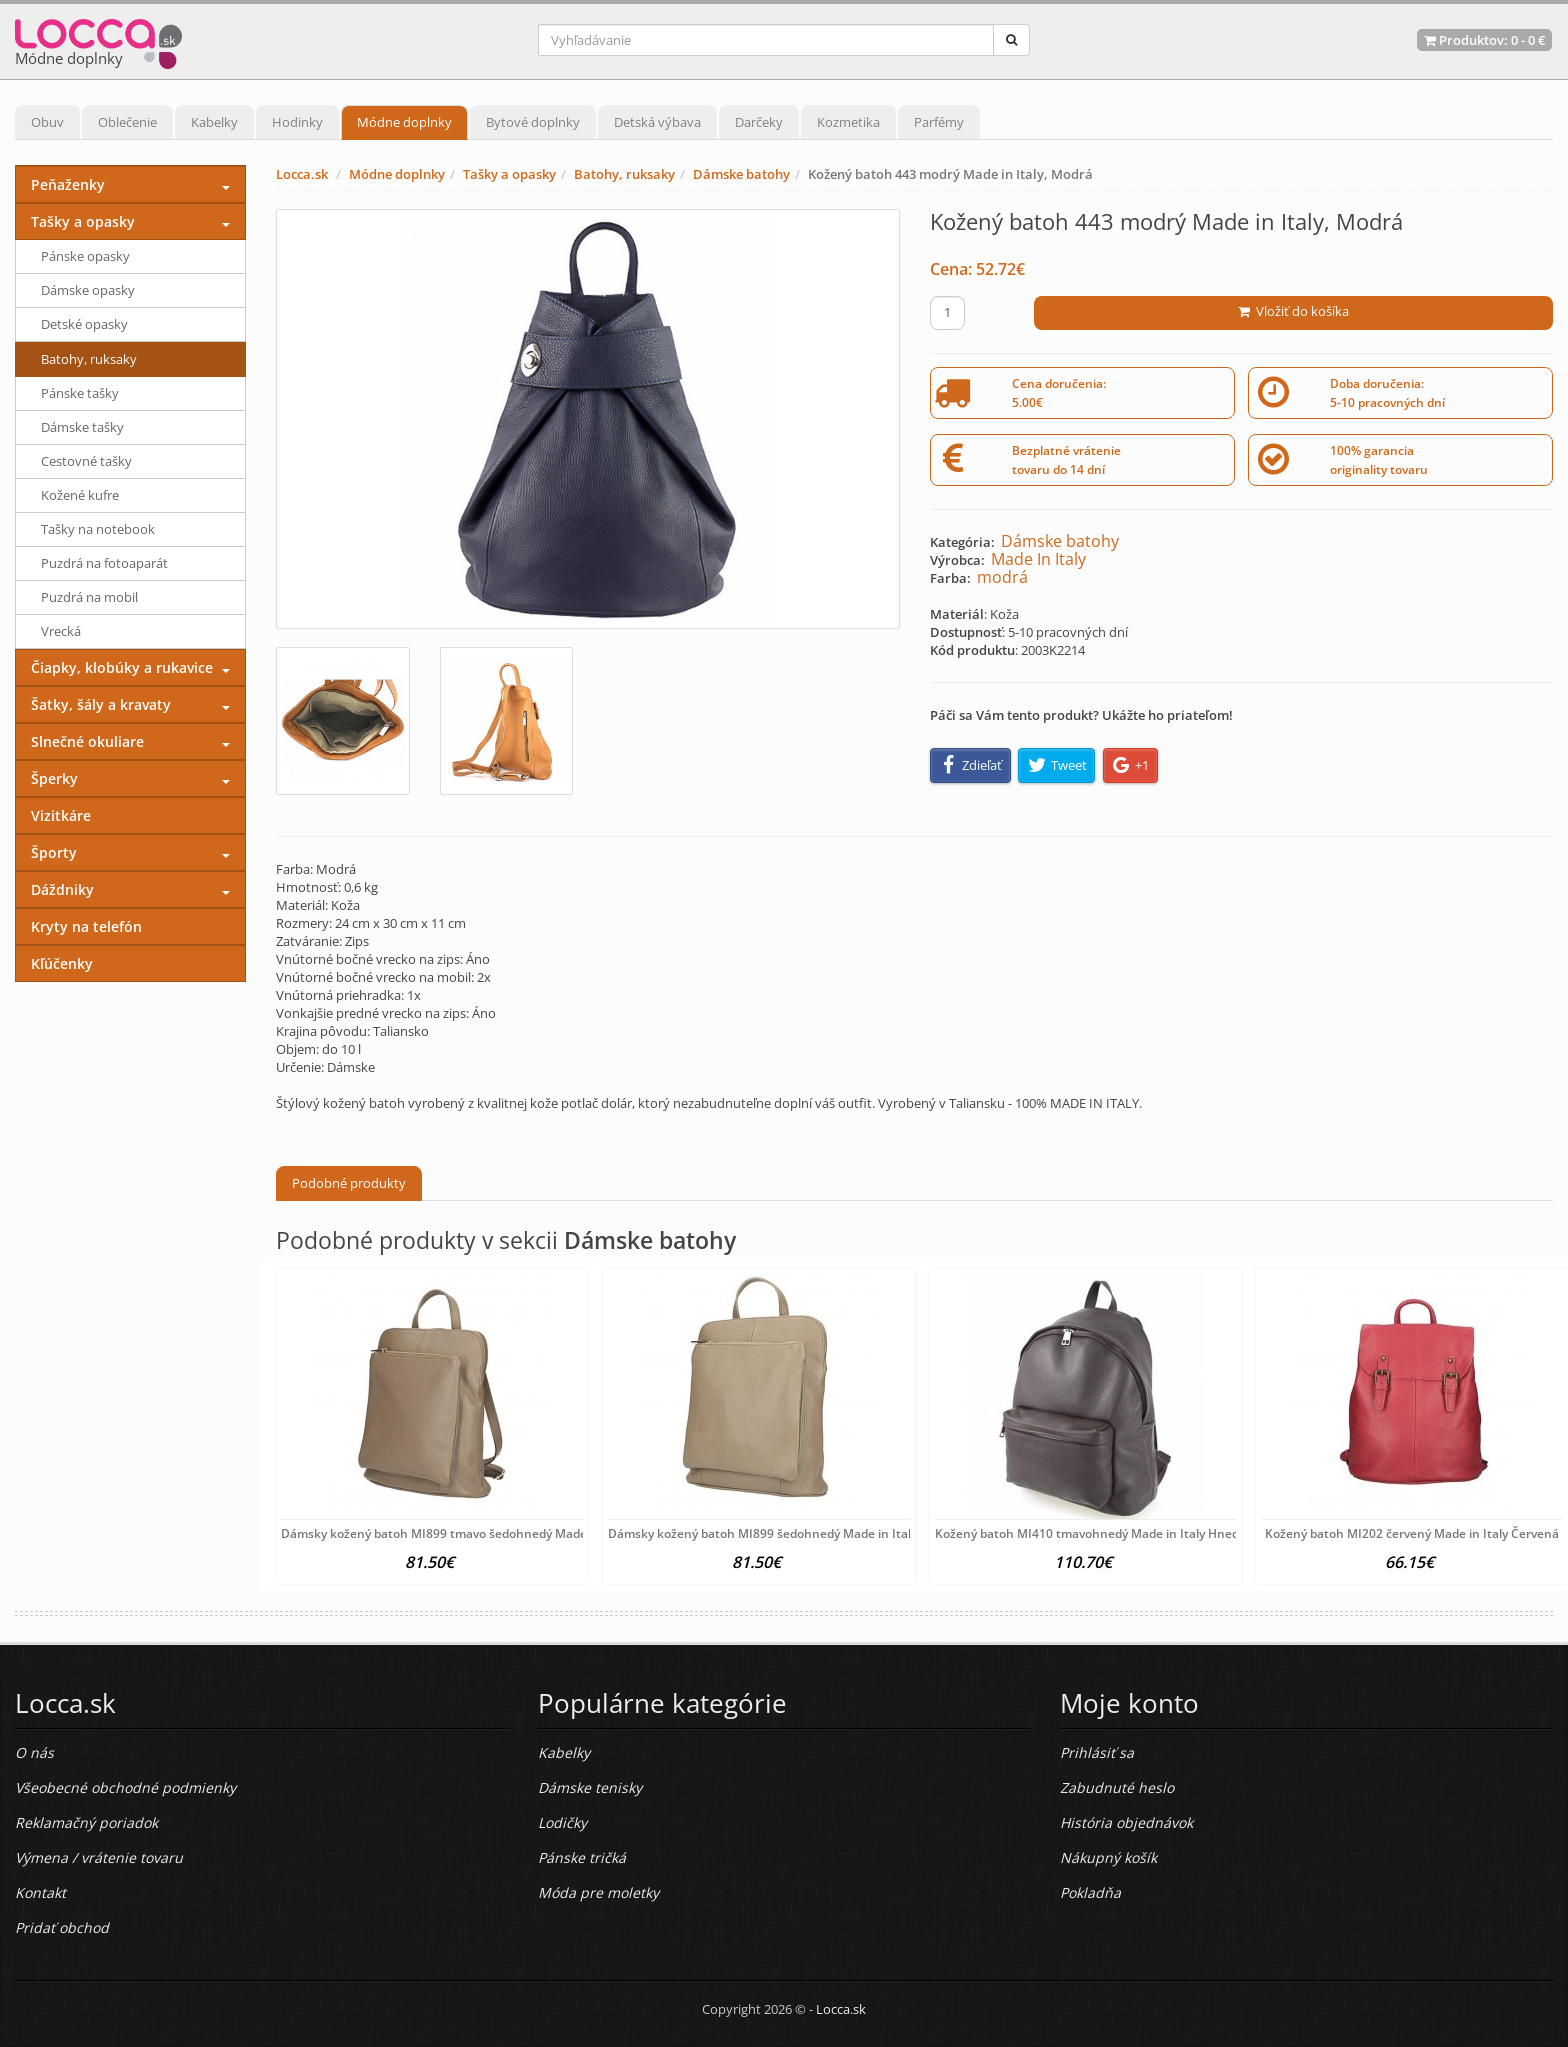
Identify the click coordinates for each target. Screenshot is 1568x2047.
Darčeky (759, 122)
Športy (54, 852)
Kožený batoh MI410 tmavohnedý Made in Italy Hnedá (1090, 1533)
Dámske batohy (741, 174)
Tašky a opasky (509, 174)
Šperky (54, 778)
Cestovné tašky (86, 461)
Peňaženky (68, 184)
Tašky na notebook (98, 529)
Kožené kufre (80, 495)
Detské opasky (84, 324)
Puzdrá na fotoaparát (104, 563)
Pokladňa (1090, 1892)
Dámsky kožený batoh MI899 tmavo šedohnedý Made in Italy (455, 1533)
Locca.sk (302, 174)
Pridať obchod (62, 1927)
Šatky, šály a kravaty (101, 704)
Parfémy (939, 122)
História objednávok (1126, 1822)
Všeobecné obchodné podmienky (125, 1787)
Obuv (47, 122)
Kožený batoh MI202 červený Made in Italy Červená (1412, 1533)
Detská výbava (657, 122)
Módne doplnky (404, 122)
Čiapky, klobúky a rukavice (122, 667)
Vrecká (61, 631)
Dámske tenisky (590, 1787)
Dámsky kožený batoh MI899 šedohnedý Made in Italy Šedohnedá (796, 1533)
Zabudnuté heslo (1117, 1787)
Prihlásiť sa (1097, 1752)
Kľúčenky (62, 963)
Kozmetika (848, 122)
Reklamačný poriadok (86, 1822)
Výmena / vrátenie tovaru (99, 1857)
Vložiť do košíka (1293, 311)
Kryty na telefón (86, 926)
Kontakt (40, 1892)
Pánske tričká (582, 1857)
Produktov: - (1484, 40)
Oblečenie (127, 122)
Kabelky (214, 122)
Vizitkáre (61, 815)
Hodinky (297, 122)
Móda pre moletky (598, 1892)
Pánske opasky (85, 256)
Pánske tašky (80, 393)
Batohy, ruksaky (624, 174)
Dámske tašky (82, 427)
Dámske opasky (88, 290)
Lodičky (562, 1822)
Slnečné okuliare (87, 741)
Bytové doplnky (533, 122)
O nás (34, 1752)
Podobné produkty (349, 1183)
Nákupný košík (1108, 1857)
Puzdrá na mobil (89, 597)
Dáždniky (62, 889)
